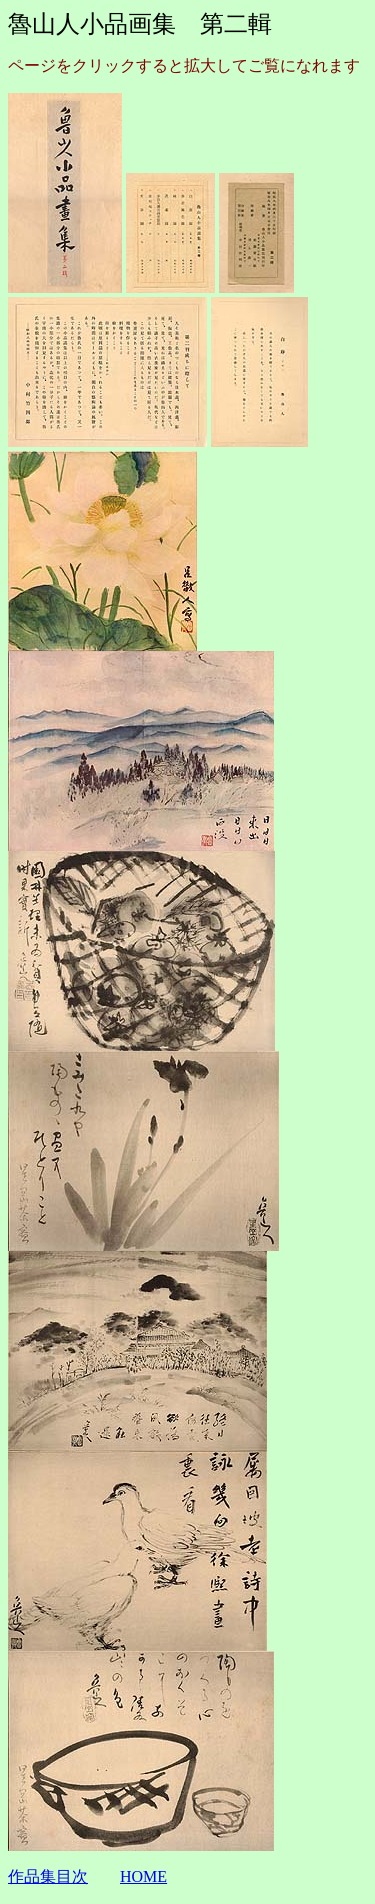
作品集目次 (48, 1876)
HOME (143, 1876)
